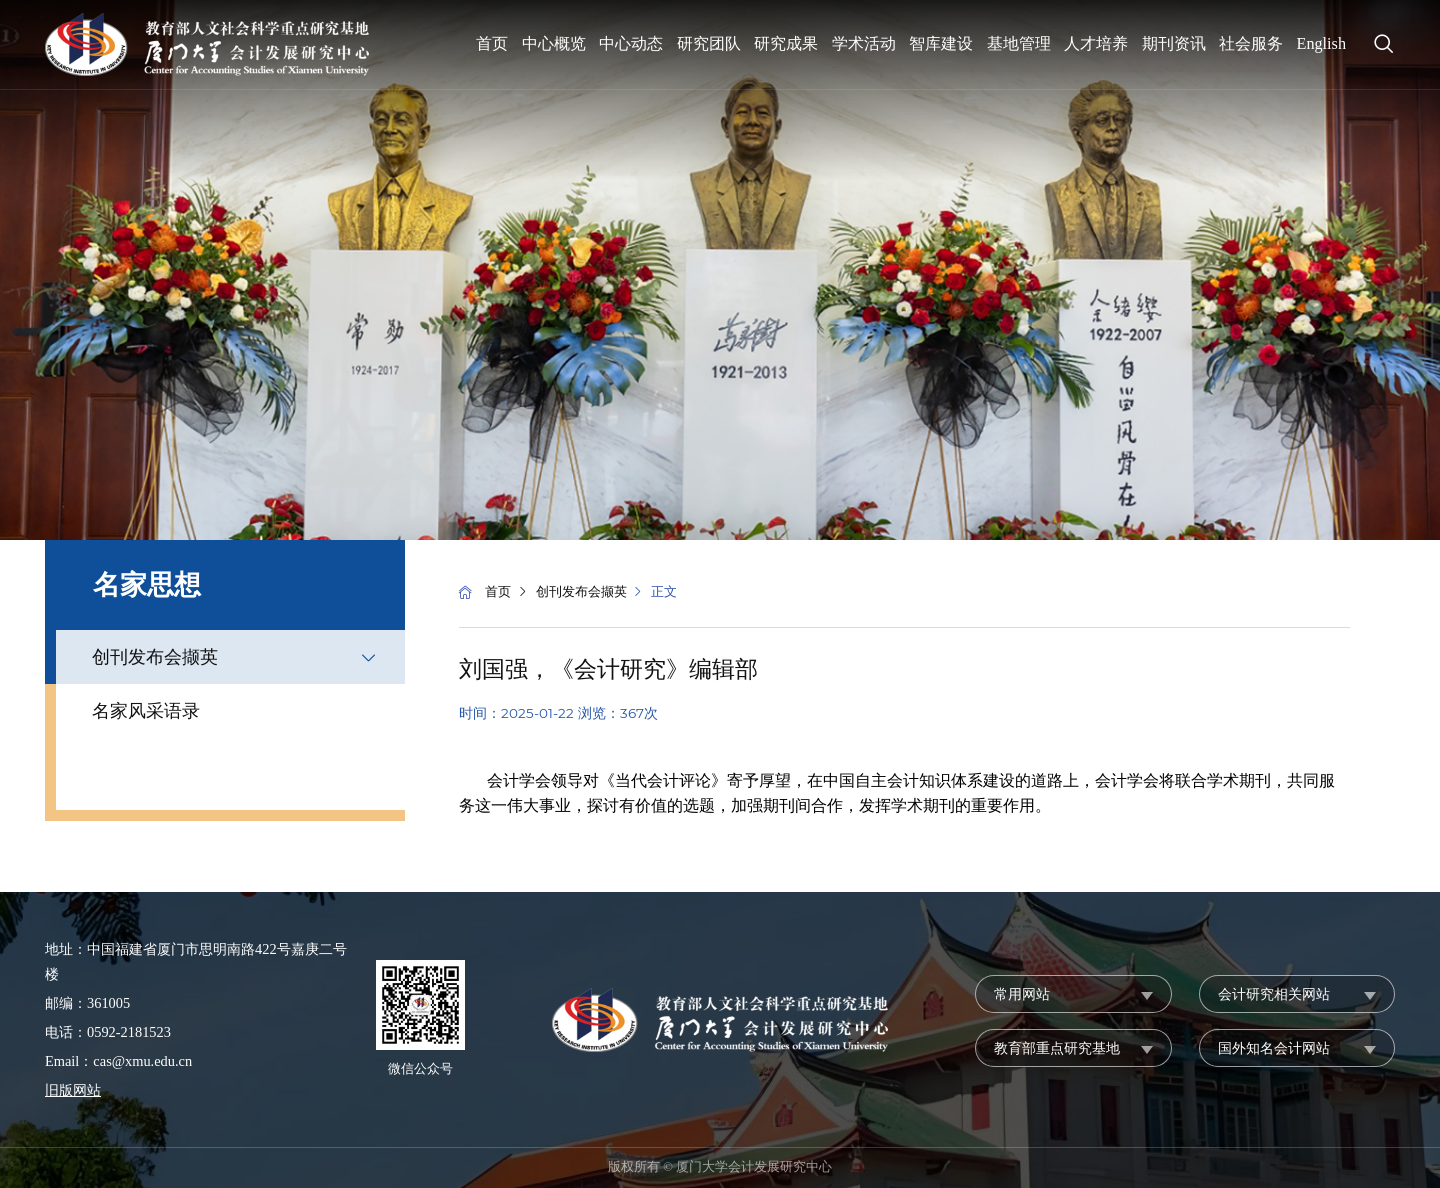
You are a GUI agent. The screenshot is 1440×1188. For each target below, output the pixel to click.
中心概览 (554, 44)
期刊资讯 (1174, 44)
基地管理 (1019, 44)
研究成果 (786, 44)
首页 (492, 44)
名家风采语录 (146, 711)
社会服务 (1251, 44)
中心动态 (631, 44)
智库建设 (941, 44)
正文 (664, 592)
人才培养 (1096, 44)
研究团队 (709, 44)
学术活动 (864, 44)
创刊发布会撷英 (155, 657)
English (1321, 44)
